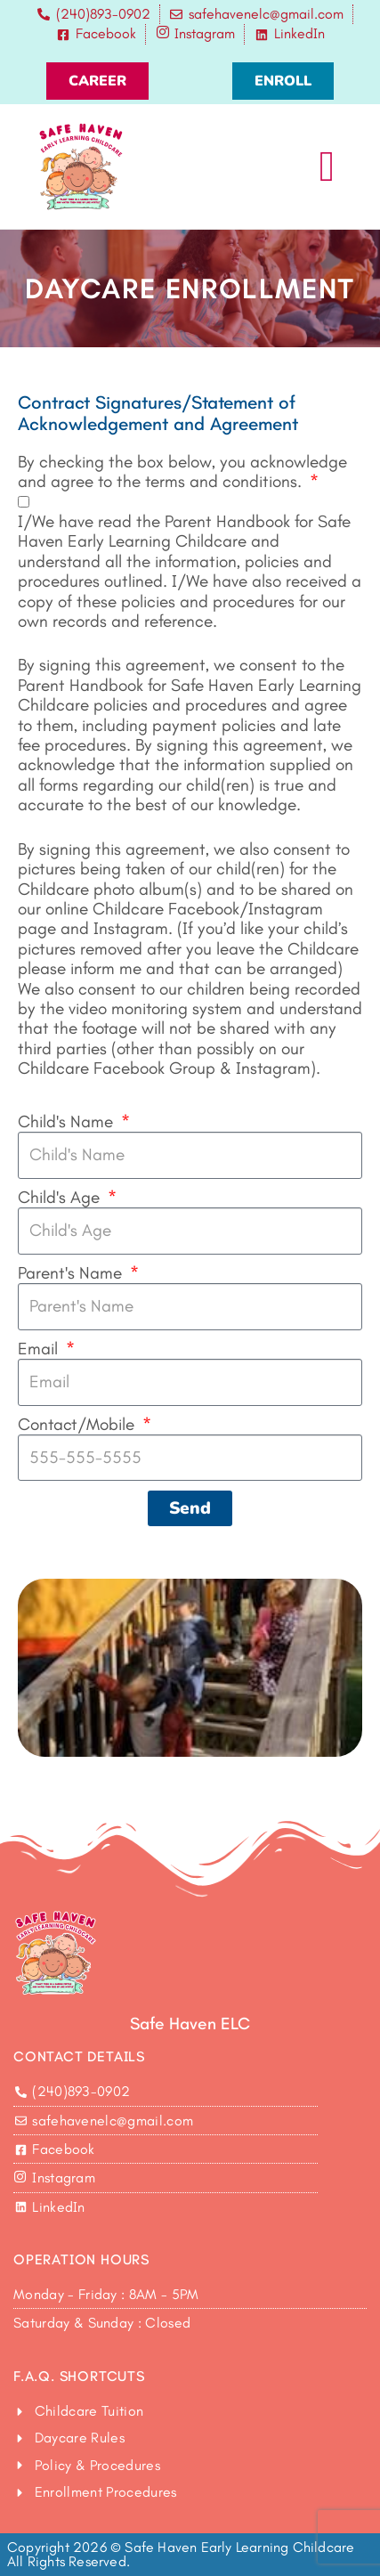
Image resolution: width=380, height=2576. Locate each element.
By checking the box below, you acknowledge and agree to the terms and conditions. (182, 472)
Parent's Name (72, 1273)
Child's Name (67, 1122)
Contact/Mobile (78, 1424)
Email (40, 1349)
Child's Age (61, 1197)
